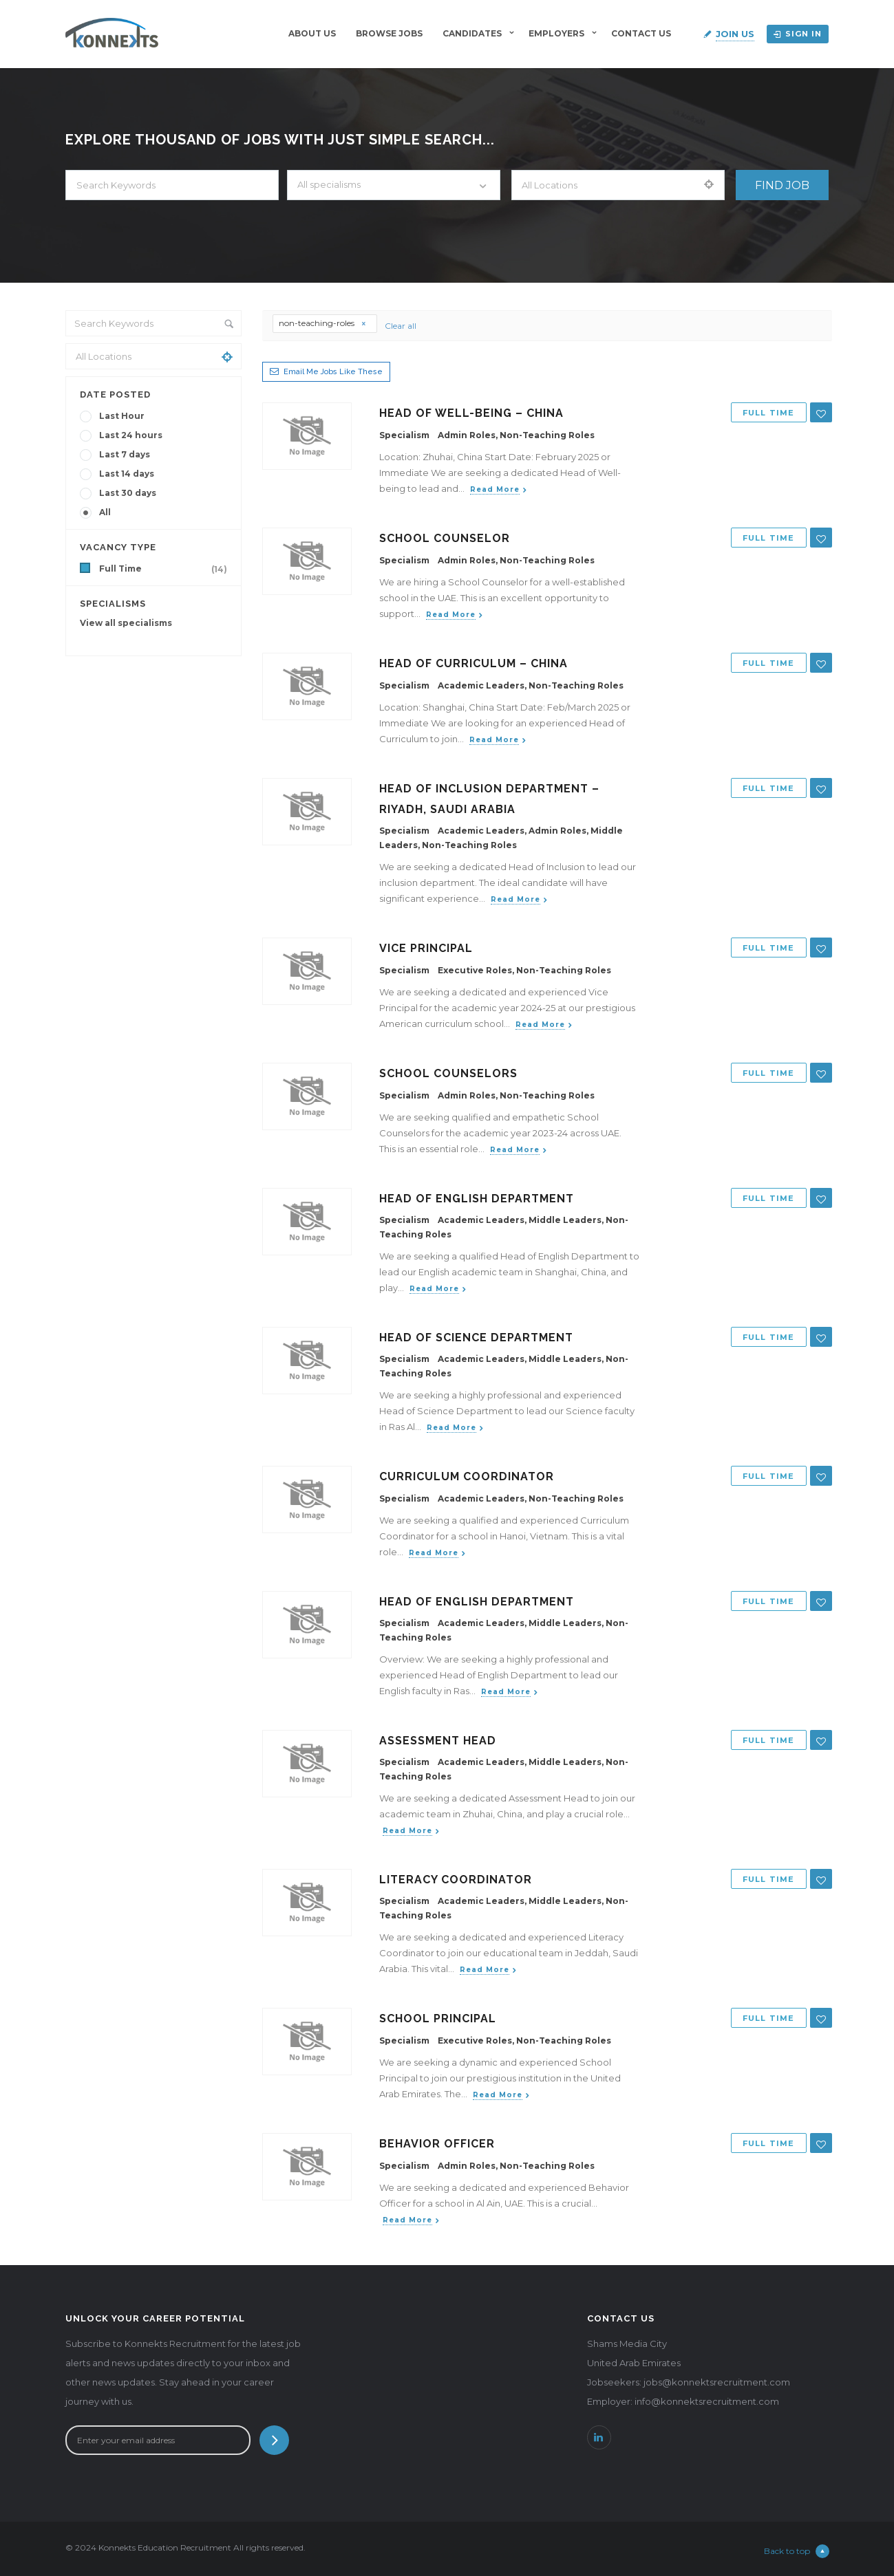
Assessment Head (437, 1740)
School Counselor (444, 538)
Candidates (472, 33)
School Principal (437, 2018)
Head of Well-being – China (471, 413)
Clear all (400, 326)
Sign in (798, 34)
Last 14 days (126, 473)
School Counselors (448, 1073)
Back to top (796, 2551)
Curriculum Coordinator (466, 1476)
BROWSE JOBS (389, 33)
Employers (556, 33)
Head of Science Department (476, 1337)
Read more (495, 489)
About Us (312, 33)
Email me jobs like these (333, 371)
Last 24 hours (130, 435)
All (105, 512)
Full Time (166, 568)
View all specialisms (126, 623)
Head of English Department (476, 1198)
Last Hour (122, 416)
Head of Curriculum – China (473, 663)
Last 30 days (127, 493)
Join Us (735, 33)
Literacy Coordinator (455, 1879)
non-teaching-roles (323, 323)
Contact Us (641, 33)
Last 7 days (124, 454)
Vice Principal (426, 948)
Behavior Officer (437, 2143)
